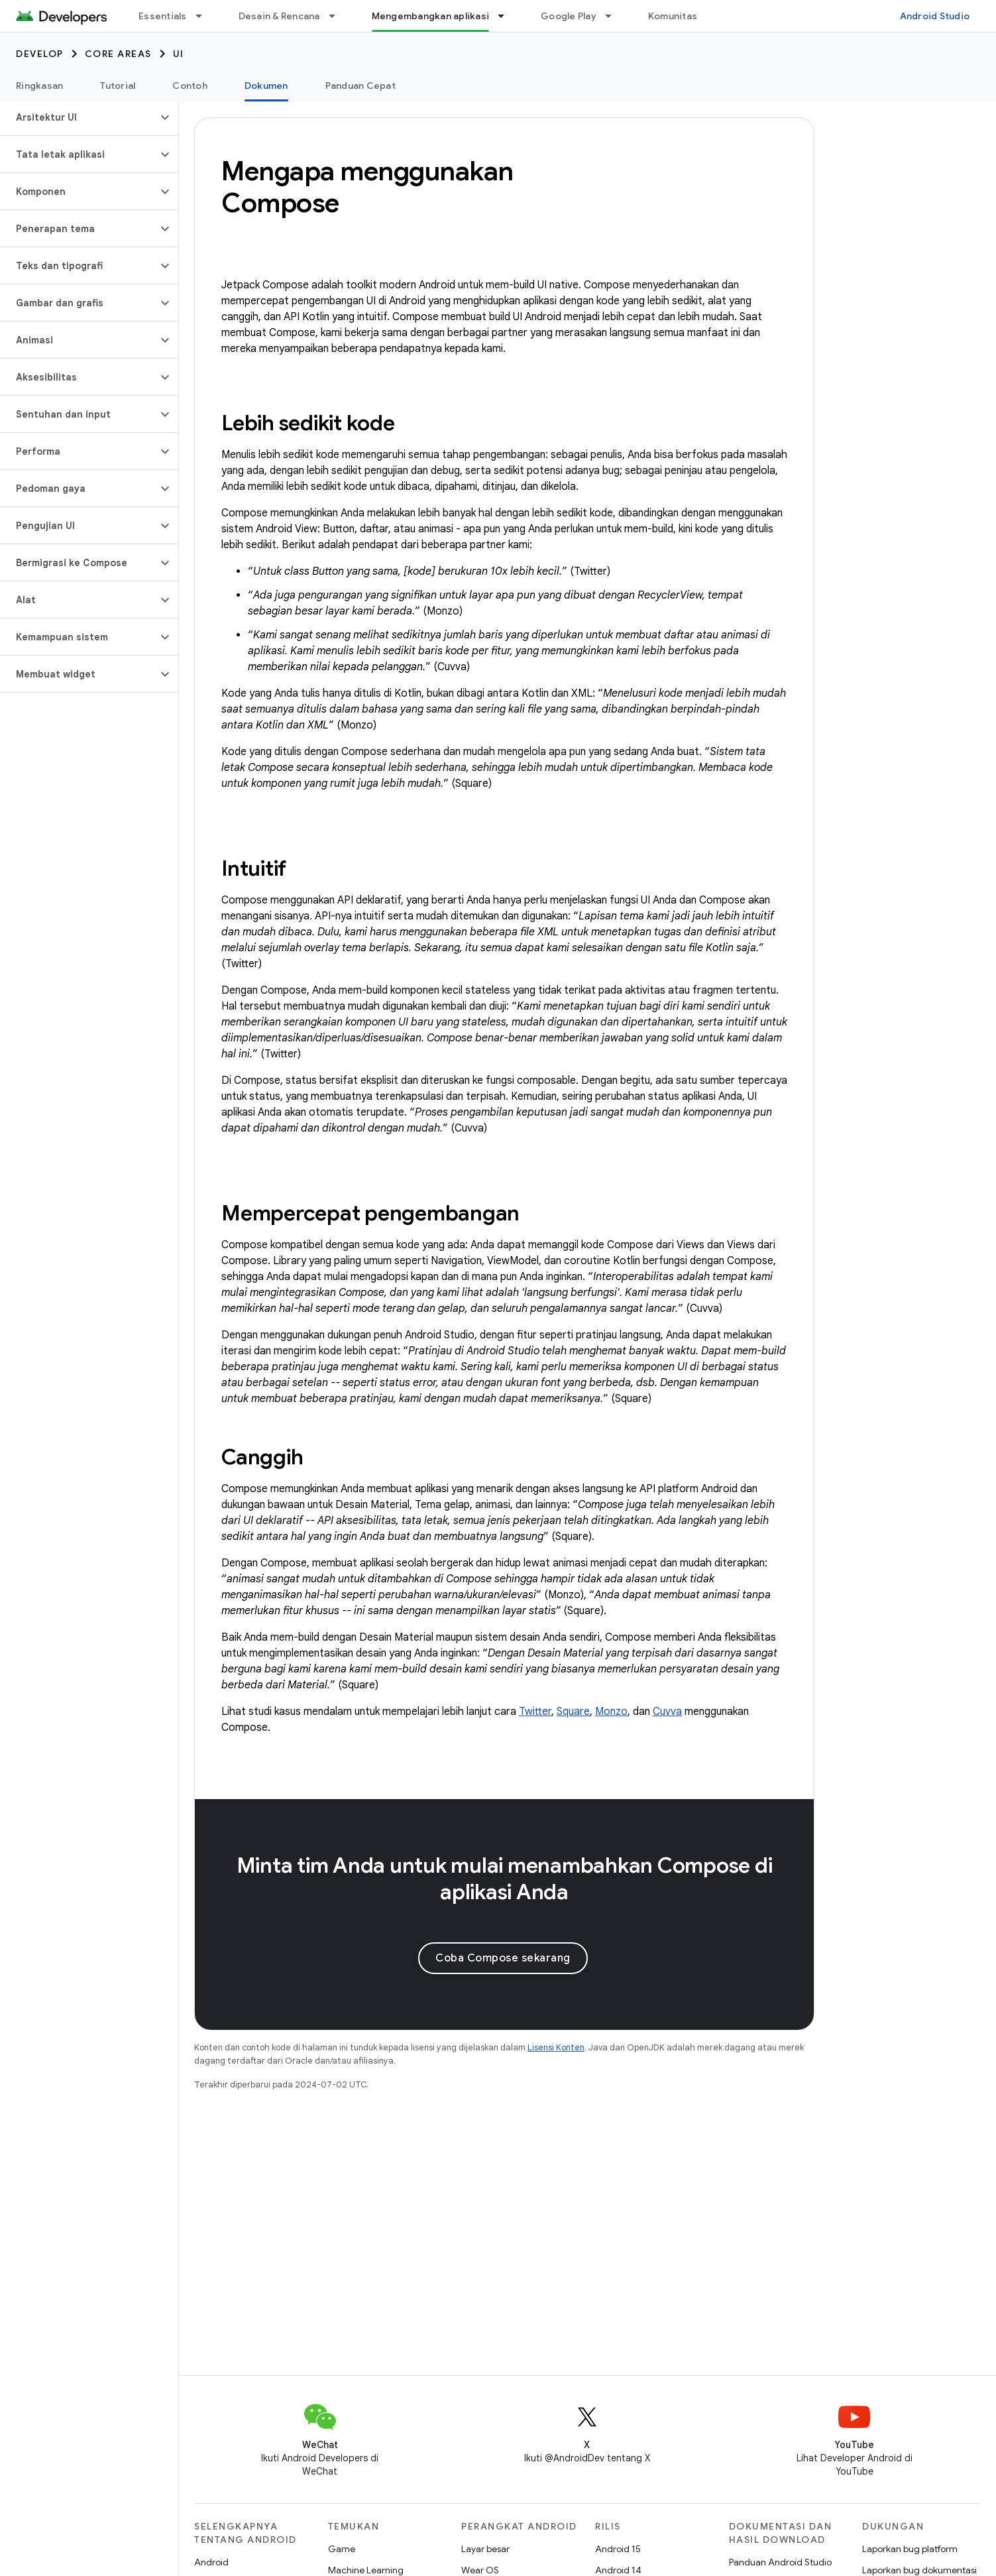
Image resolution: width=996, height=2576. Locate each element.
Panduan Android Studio (780, 2562)
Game (341, 2549)
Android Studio (935, 16)
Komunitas (672, 16)
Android (211, 2562)
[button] (78, 117)
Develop (40, 54)
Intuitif (253, 868)
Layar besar (485, 2549)
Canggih (262, 1457)
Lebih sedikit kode (308, 423)
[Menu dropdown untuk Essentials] (205, 16)
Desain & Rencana (279, 16)
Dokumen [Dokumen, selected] (266, 85)
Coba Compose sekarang (503, 1958)
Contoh (189, 85)
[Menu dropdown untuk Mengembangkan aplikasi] (507, 16)
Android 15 (618, 2549)
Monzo (611, 1711)
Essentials (162, 16)
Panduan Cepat (360, 85)
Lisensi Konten (555, 2047)
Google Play (568, 16)
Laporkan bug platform (910, 2549)
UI (178, 54)
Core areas (118, 54)
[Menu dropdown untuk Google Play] (614, 16)
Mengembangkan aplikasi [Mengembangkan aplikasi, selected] (431, 16)
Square (573, 1711)
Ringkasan (39, 85)
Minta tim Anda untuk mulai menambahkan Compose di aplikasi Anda (505, 1878)
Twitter (535, 1711)
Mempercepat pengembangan (370, 1213)
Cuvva (667, 1711)
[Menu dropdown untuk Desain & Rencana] (338, 16)
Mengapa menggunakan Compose (367, 187)
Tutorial (117, 85)
